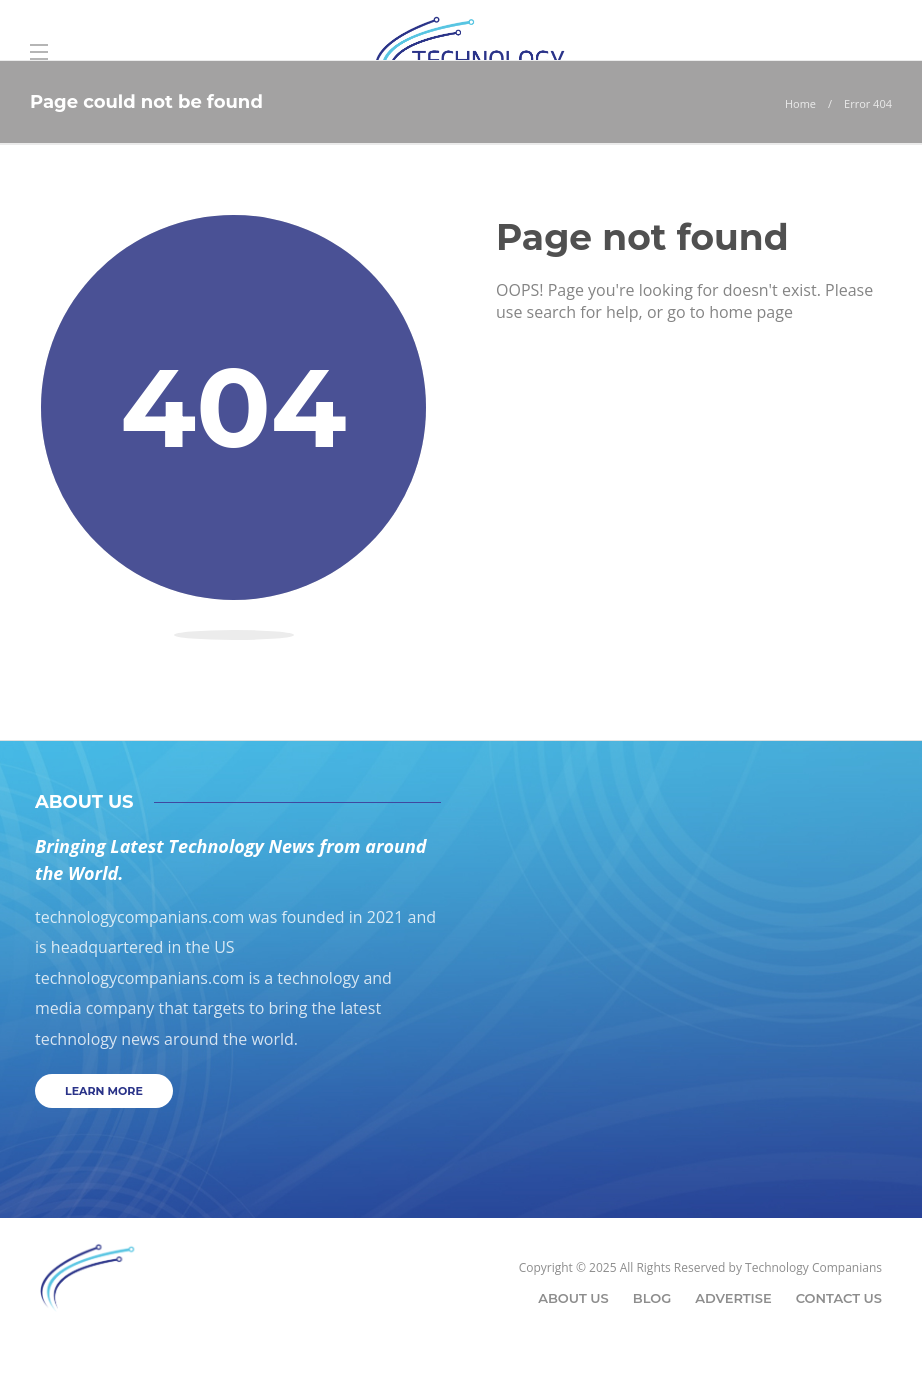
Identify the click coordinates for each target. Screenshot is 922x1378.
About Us (573, 1298)
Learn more (104, 1091)
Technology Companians (813, 1267)
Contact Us (839, 1298)
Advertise (733, 1298)
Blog (652, 1298)
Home (800, 103)
